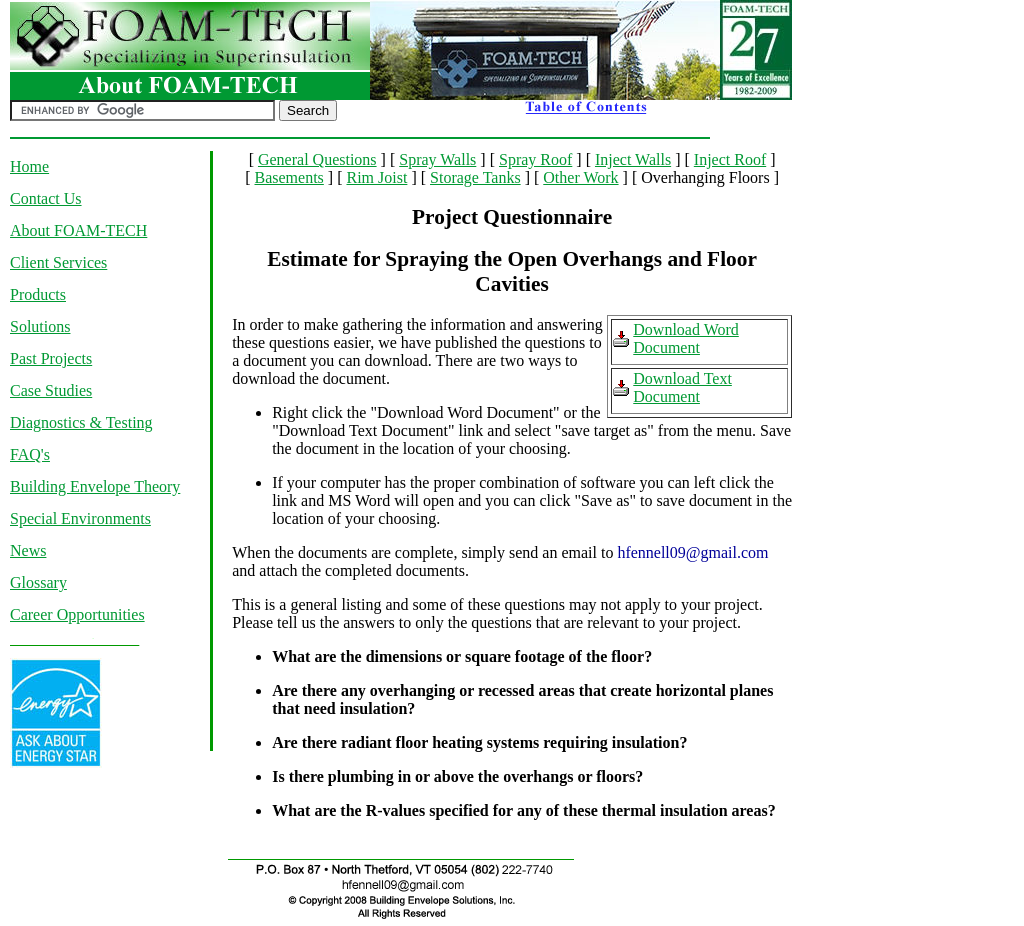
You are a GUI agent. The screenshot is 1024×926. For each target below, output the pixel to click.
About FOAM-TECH (78, 230)
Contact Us (46, 198)
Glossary (38, 582)
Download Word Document (686, 338)
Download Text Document (682, 387)
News (28, 550)
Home (29, 166)
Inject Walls (633, 159)
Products (38, 294)
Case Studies (51, 390)
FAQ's (30, 454)
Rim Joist (376, 177)
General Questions (317, 159)
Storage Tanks (475, 177)
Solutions (40, 326)
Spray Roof (535, 159)
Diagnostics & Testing (81, 422)
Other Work (580, 177)
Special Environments (80, 518)
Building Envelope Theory (95, 486)
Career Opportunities (77, 614)
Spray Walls (437, 159)
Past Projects (51, 358)
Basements (289, 177)
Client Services (58, 262)
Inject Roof (730, 159)
